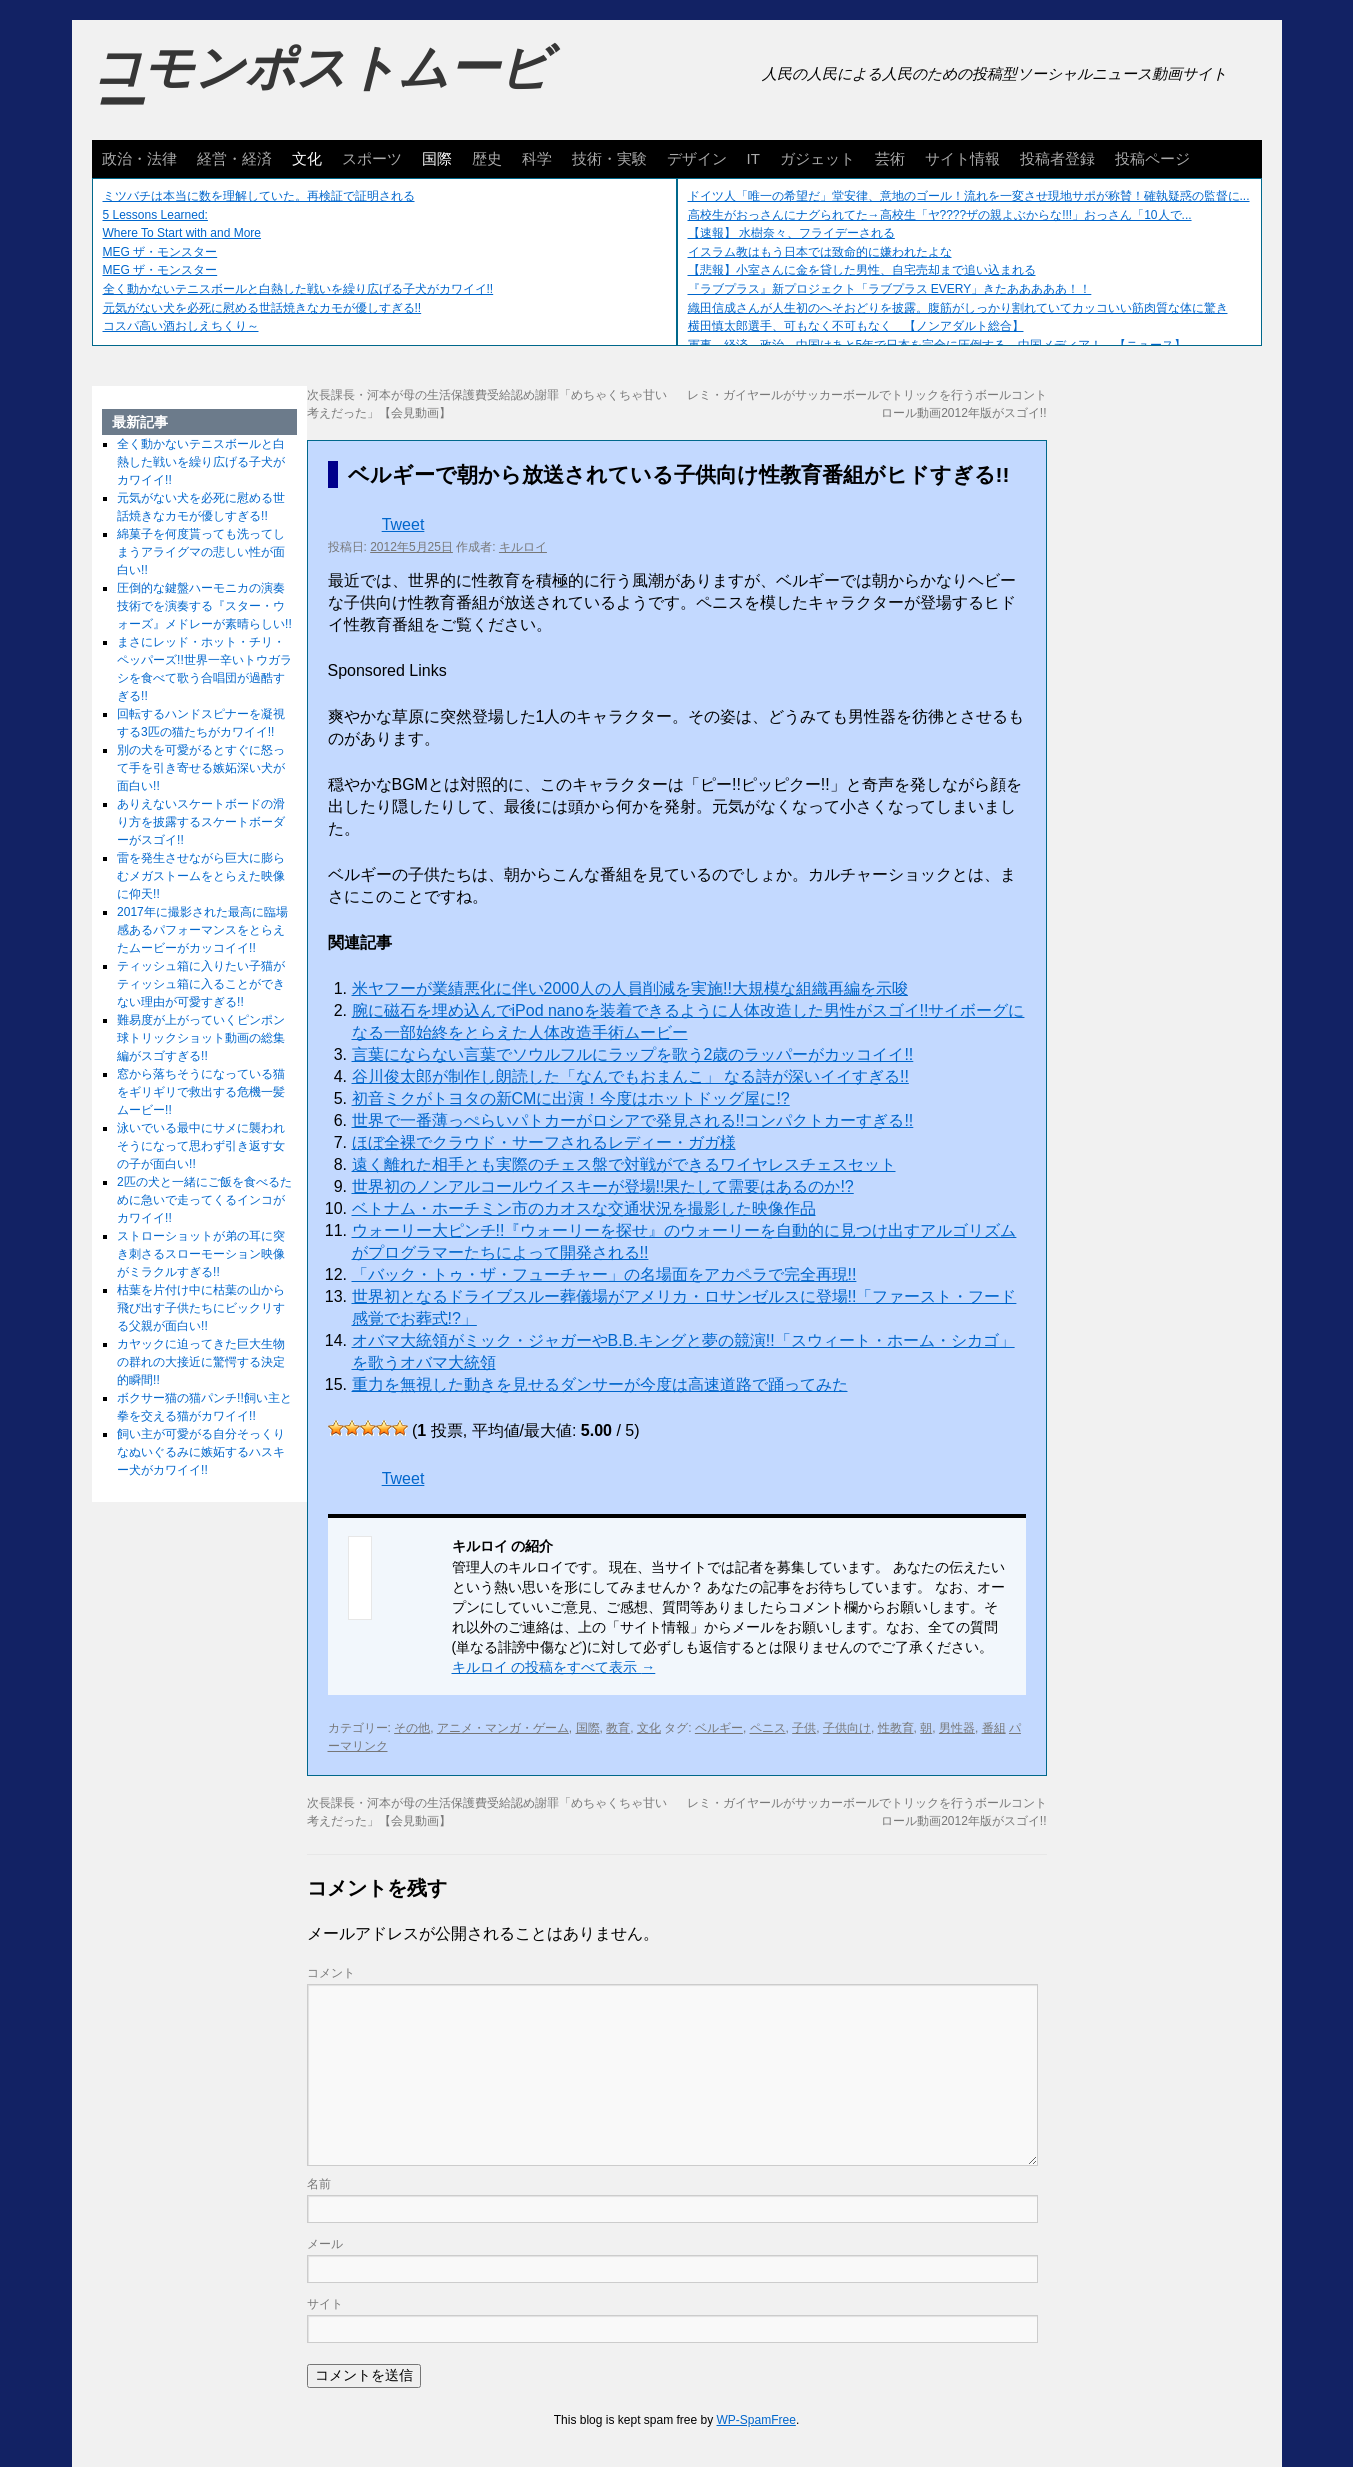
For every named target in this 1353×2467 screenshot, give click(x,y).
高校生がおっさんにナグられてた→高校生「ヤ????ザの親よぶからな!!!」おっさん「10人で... (940, 215)
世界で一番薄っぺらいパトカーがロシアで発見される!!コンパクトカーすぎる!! (633, 1120)
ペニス (768, 1728)
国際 (437, 158)
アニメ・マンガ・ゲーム (503, 1728)
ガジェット (817, 158)
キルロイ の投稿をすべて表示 (554, 1667)
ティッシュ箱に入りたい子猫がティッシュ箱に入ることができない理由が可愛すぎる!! (201, 984)
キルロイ (523, 547)
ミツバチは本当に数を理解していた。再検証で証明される (259, 196)
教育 (618, 1728)
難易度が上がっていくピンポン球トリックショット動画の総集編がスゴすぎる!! (201, 1038)
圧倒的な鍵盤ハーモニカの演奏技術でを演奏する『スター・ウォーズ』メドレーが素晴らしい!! (204, 606)
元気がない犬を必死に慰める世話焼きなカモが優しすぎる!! (262, 308)
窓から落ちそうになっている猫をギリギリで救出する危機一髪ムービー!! (201, 1092)
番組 (994, 1728)
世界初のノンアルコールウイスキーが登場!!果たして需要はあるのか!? (603, 1186)
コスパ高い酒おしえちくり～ (181, 326)
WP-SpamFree (756, 2420)
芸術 (890, 158)
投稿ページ (1152, 158)
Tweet (403, 524)
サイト (325, 2304)
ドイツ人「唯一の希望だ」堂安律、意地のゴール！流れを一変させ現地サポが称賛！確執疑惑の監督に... (969, 196)
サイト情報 (962, 158)
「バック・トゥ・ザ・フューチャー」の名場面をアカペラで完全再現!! (604, 1274)
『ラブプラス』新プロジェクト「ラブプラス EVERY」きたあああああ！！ (890, 289)
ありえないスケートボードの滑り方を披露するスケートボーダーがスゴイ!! (201, 822)
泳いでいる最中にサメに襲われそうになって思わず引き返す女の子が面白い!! (201, 1146)
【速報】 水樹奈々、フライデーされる (791, 233)
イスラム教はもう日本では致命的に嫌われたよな (820, 252)
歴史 (487, 158)
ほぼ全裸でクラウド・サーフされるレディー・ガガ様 (544, 1142)
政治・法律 (139, 158)
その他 (412, 1728)
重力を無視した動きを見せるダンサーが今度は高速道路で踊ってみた (600, 1384)
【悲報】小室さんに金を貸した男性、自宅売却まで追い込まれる (862, 270)
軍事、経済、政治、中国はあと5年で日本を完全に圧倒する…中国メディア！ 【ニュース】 (937, 345)
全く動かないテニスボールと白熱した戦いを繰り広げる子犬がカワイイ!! (298, 289)
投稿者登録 (1057, 158)
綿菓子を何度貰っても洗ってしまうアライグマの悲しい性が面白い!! (201, 552)
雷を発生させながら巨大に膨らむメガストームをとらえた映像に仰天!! (201, 876)
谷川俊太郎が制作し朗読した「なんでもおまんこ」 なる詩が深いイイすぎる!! (630, 1076)
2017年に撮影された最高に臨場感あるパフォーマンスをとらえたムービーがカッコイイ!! (202, 930)
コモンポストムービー (321, 86)
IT (753, 158)
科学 (537, 158)
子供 (804, 1728)
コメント (331, 1973)
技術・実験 (609, 158)
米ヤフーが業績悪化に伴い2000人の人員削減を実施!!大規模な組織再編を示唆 (630, 988)
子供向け (847, 1728)
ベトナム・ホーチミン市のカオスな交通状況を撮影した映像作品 (584, 1208)
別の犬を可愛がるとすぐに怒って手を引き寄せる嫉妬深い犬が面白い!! (201, 768)
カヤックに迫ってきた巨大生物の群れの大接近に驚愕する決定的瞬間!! (201, 1362)
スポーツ (372, 158)
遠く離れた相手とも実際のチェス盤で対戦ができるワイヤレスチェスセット (624, 1164)
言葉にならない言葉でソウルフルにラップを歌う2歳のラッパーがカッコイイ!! (633, 1054)
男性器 (957, 1728)
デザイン (697, 158)
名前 (319, 2184)
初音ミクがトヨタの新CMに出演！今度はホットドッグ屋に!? (571, 1098)
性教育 (896, 1728)
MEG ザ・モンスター (160, 252)
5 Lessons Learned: (155, 215)
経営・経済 (234, 158)
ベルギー (719, 1728)
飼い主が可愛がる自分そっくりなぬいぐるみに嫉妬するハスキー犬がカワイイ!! (201, 1452)
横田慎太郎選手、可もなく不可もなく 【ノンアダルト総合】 (856, 326)
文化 (307, 158)
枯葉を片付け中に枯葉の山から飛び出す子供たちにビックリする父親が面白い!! (201, 1308)
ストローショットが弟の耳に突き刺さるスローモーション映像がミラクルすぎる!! (201, 1254)
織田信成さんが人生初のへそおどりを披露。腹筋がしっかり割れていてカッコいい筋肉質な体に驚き (958, 308)
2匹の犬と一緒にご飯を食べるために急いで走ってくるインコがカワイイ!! (204, 1200)
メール (325, 2244)
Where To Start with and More (182, 233)
